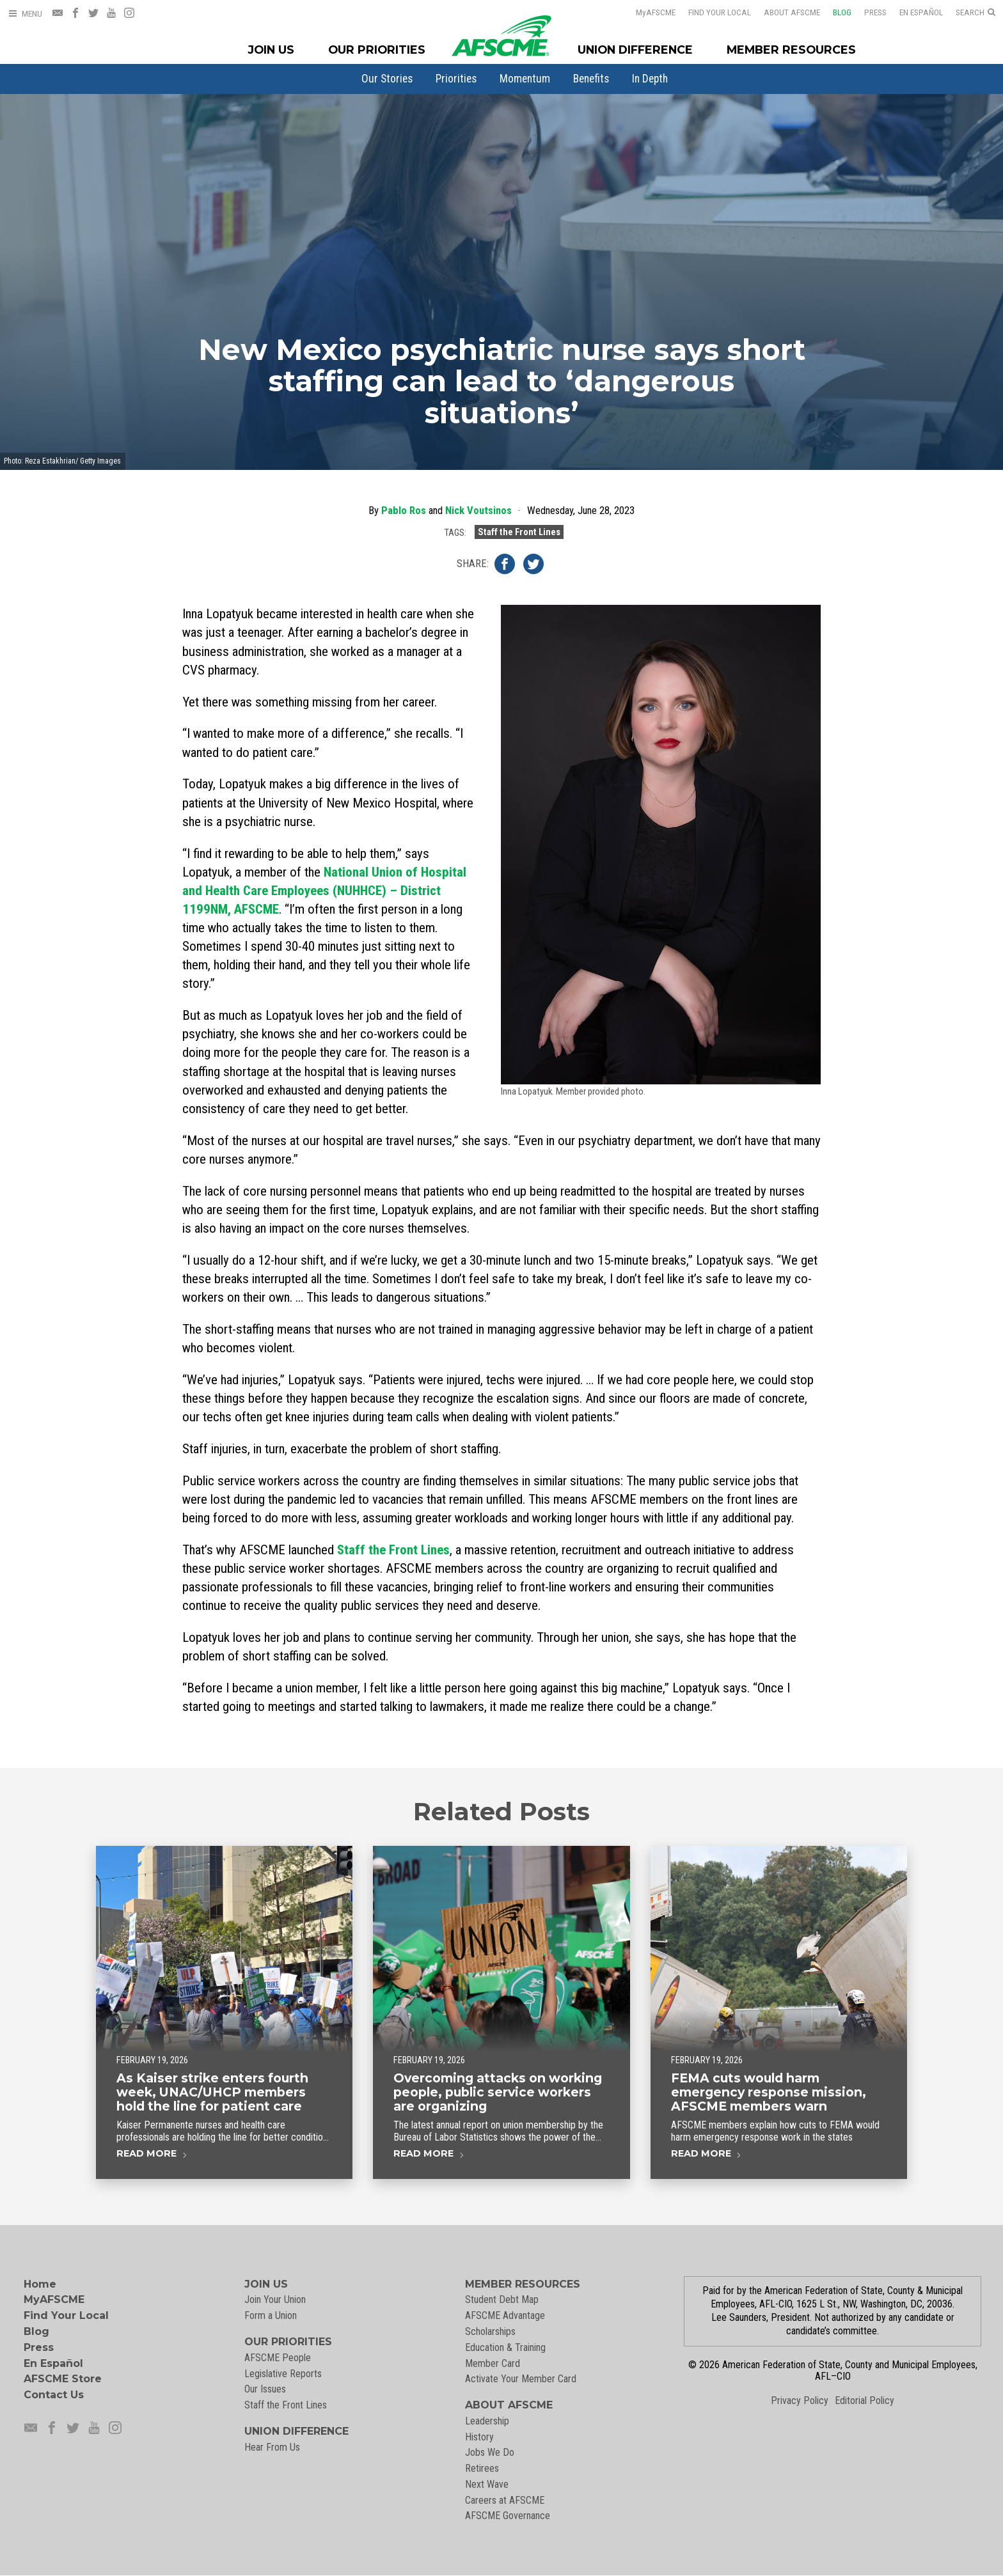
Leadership (487, 2421)
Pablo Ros (403, 511)
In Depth (650, 78)
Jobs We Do (489, 2452)
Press (875, 12)
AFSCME (655, 12)
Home (40, 2284)
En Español (921, 12)
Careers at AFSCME (504, 2500)
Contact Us (54, 2395)
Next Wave (487, 2484)
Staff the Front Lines (519, 532)
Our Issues (265, 2389)
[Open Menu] (25, 13)
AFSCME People (277, 2358)
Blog (842, 12)
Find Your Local (719, 12)
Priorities (456, 78)
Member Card (492, 2363)
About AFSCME (792, 12)
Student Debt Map (502, 2299)
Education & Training (505, 2347)
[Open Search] (975, 13)
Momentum (525, 78)
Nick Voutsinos (478, 511)
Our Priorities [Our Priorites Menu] (376, 49)
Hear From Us (272, 2447)
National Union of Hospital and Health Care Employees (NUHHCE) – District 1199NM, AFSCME (324, 890)
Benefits (591, 78)
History (479, 2437)
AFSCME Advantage (505, 2315)
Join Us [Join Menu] (271, 49)
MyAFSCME (54, 2299)
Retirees (482, 2468)
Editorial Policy (864, 2400)
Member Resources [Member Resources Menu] (791, 49)
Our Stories (387, 78)
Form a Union (270, 2315)
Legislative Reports (283, 2374)
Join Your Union (275, 2299)
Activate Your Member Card (520, 2379)
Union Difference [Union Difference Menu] (635, 49)
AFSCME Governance (507, 2516)
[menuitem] (387, 78)
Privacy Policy (799, 2400)
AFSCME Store (63, 2379)
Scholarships (490, 2331)
